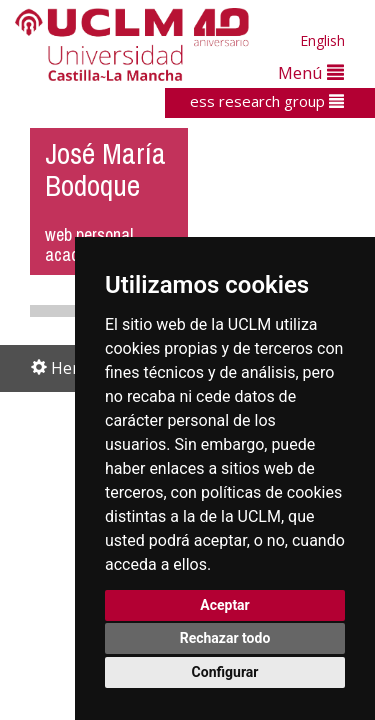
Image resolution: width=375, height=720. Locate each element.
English (322, 40)
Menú (311, 72)
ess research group (267, 101)
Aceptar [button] (225, 605)
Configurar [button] (225, 672)
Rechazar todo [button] (225, 638)
